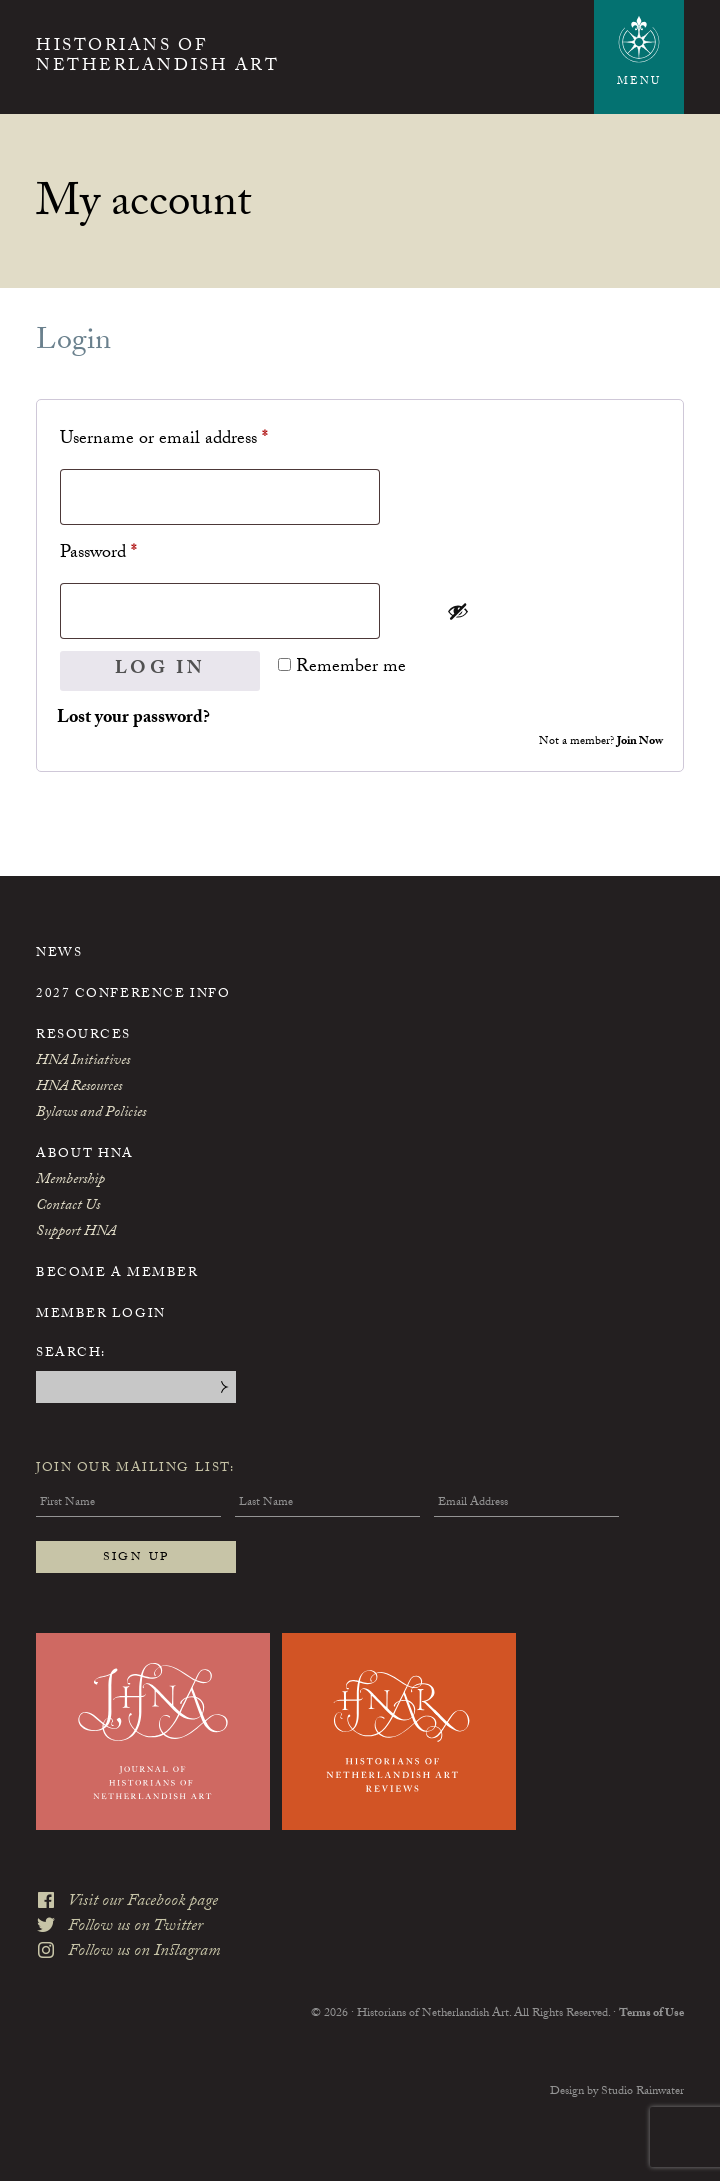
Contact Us (68, 1207)
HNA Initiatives (83, 1062)
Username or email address (197, 439)
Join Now (640, 742)
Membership (70, 1181)
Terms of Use (651, 2014)
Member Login (101, 1315)
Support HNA (76, 1233)
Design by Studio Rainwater (617, 2092)
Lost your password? (133, 719)
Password (131, 553)
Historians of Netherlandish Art (157, 58)
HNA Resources (79, 1088)
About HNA (85, 1155)
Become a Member (117, 1274)
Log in (160, 670)
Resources (83, 1036)
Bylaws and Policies (91, 1114)
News (59, 954)
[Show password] (547, 611)
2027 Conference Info (133, 995)
